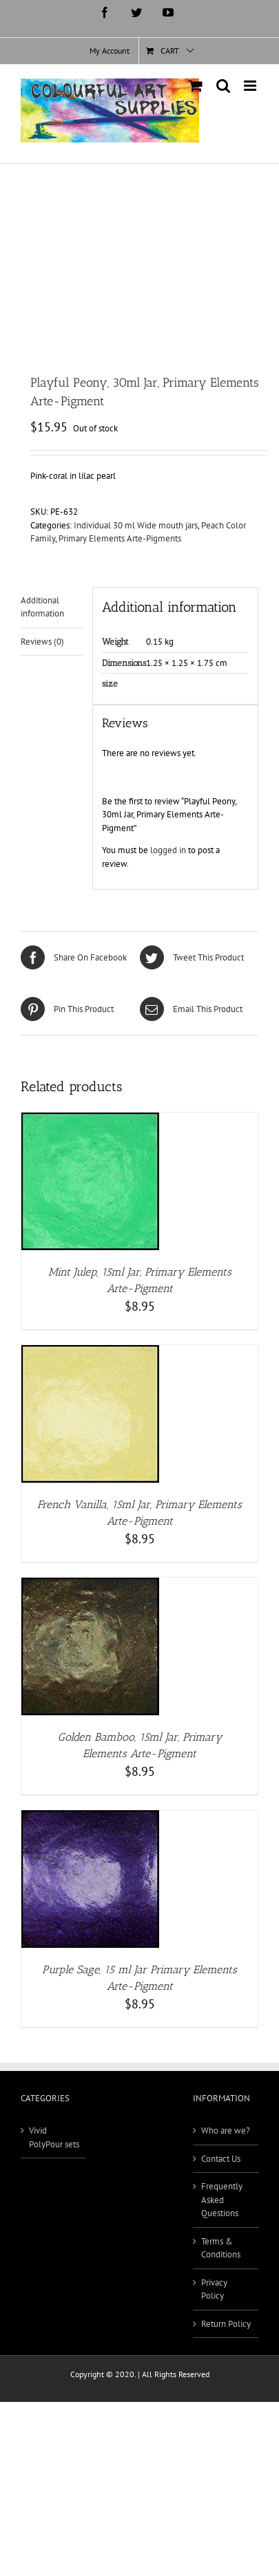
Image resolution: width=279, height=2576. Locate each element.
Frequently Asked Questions (221, 2199)
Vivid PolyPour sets (54, 2137)
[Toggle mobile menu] (251, 85)
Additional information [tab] (42, 607)
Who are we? (225, 2130)
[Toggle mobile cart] (196, 85)
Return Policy (226, 2324)
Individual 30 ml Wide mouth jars (136, 525)
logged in (168, 850)
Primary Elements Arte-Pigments (120, 538)
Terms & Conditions (220, 2248)
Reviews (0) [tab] (42, 641)
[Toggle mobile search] (223, 85)
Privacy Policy (214, 2289)
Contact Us (220, 2159)
